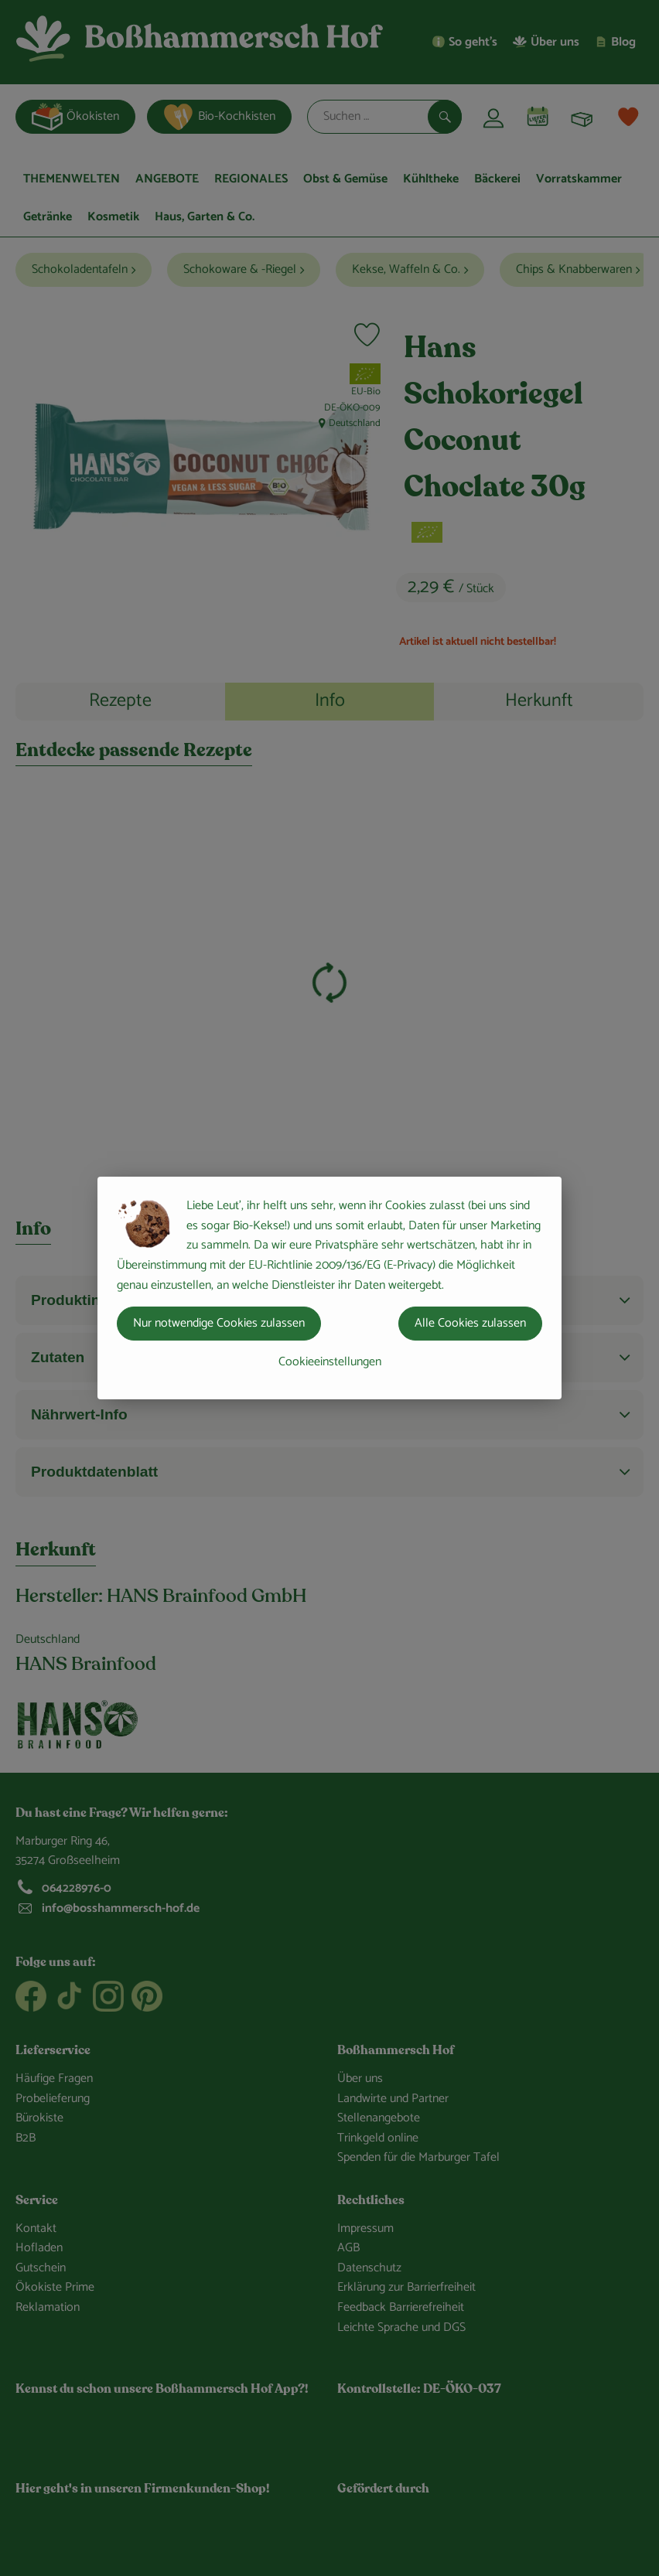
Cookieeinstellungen (329, 1361)
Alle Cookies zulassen (470, 1323)
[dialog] (329, 1288)
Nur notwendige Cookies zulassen (219, 1323)
